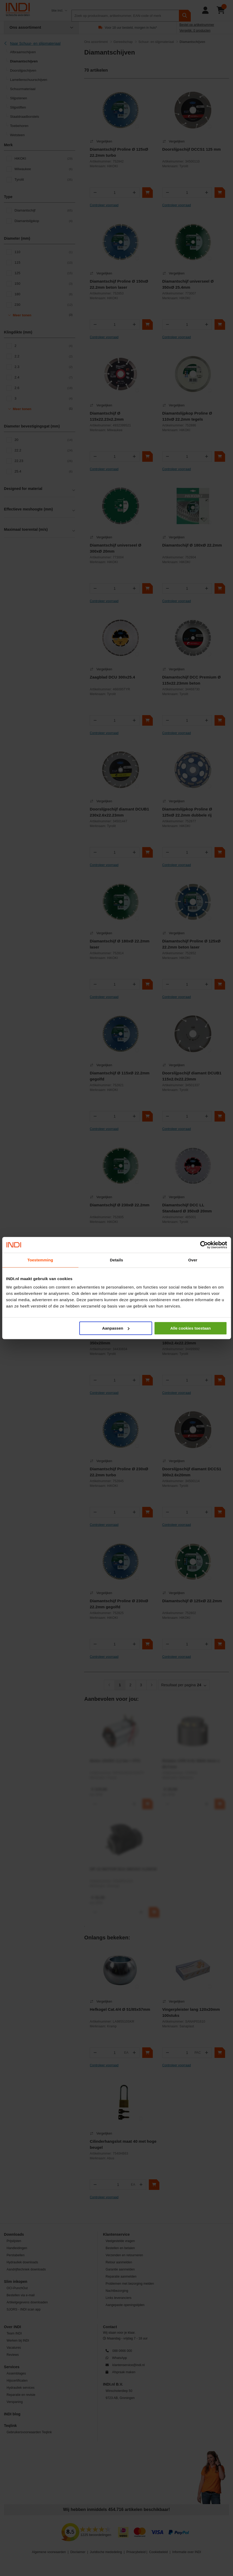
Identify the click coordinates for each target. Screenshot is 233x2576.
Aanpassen (116, 1328)
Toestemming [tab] (40, 1260)
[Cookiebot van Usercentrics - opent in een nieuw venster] (204, 1245)
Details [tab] (116, 1260)
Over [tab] (192, 1260)
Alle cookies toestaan (190, 1328)
